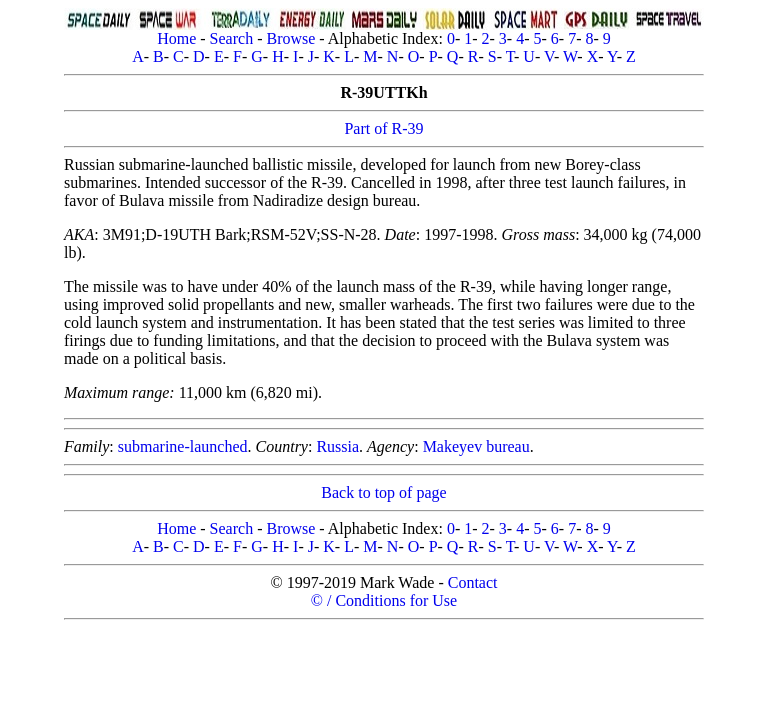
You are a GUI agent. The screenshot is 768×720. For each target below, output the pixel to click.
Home (176, 38)
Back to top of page (383, 492)
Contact (473, 582)
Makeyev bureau (476, 446)
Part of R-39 (383, 128)
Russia (337, 446)
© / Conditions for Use (384, 600)
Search (232, 38)
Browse (290, 38)
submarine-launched (183, 446)
